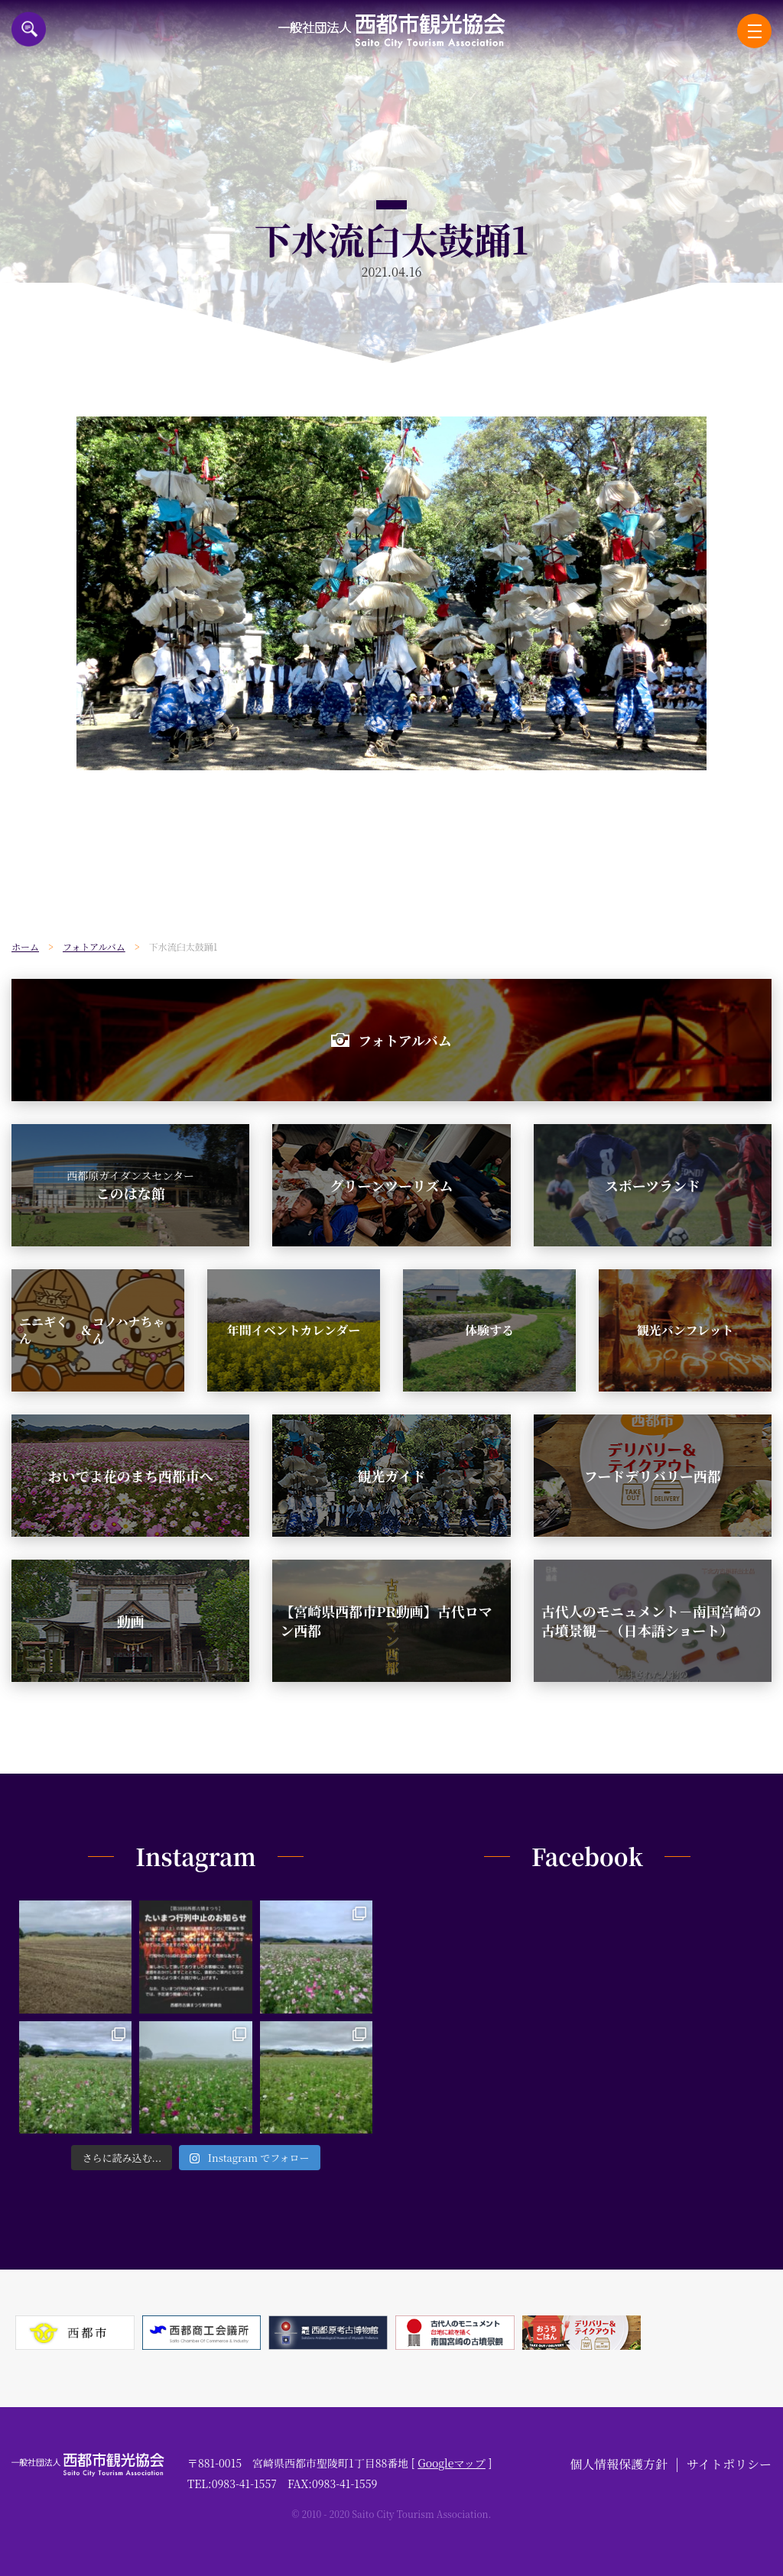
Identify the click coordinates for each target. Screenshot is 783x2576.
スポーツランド (652, 1185)
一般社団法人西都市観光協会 (391, 31)
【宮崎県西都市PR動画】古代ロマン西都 (386, 1620)
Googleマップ (451, 2463)
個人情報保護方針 (619, 2464)
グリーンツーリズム (391, 1185)
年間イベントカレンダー (293, 1330)
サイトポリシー (729, 2464)
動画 (131, 1621)
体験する (489, 1330)
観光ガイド (391, 1476)
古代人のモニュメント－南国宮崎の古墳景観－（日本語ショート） (651, 1620)
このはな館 (130, 1185)
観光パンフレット (684, 1330)
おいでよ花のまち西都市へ (130, 1476)
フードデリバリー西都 (652, 1476)
